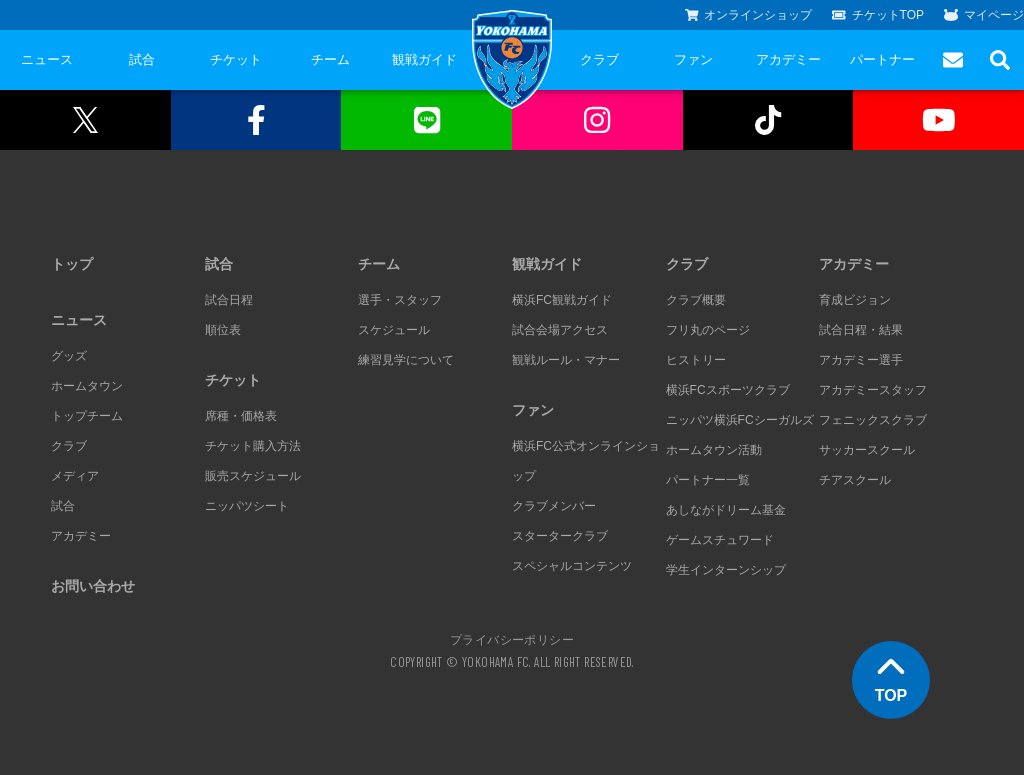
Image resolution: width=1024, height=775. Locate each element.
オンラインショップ (749, 15)
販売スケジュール (253, 476)
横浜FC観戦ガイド (562, 300)
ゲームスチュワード (720, 540)
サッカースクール (867, 450)
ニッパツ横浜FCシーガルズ (740, 420)
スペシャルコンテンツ (572, 566)
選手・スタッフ (400, 300)
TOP (891, 678)
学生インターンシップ (726, 570)
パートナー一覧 (708, 480)
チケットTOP (878, 15)
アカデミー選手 (861, 360)
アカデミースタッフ (873, 390)
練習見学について (406, 360)
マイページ (984, 15)
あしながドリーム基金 (726, 510)
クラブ (599, 59)
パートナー (882, 59)
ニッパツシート (247, 506)
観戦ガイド (424, 59)
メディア (75, 476)
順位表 (223, 330)
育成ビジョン (855, 300)
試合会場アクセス (560, 330)
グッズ (69, 356)
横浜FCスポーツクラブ (728, 390)
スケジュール (394, 330)
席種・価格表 (241, 416)
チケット (236, 59)
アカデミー (788, 59)
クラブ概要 (696, 300)
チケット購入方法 (253, 446)
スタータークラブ (560, 536)
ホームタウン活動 (714, 450)
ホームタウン (87, 386)
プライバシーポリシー (512, 639)
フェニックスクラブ (873, 420)
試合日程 (229, 300)
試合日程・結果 (861, 330)
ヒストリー (696, 360)
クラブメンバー (554, 506)
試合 (142, 59)
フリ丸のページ (708, 330)
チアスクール (855, 480)
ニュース (47, 59)
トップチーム (87, 416)
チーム (330, 59)
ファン (693, 59)
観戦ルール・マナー (566, 360)
